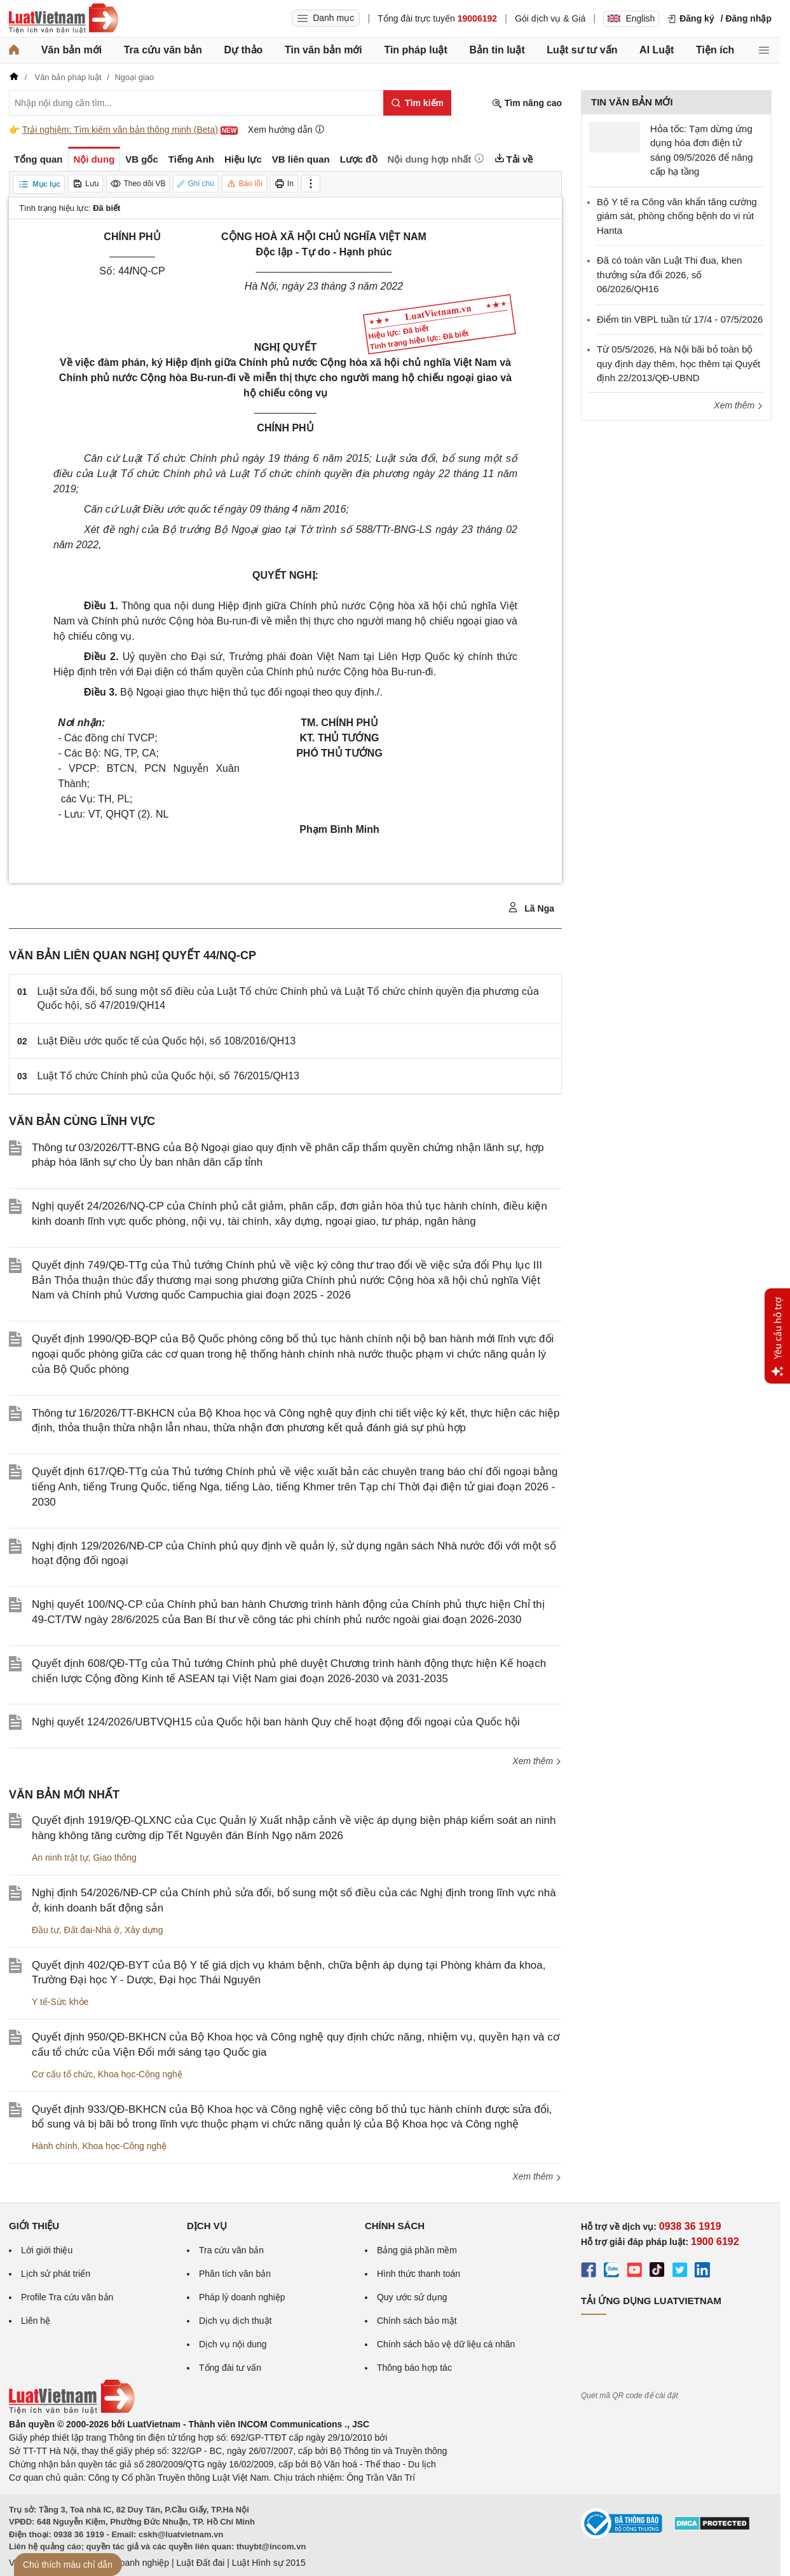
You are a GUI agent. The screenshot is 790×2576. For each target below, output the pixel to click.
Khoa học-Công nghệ (140, 2074)
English (631, 18)
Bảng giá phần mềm (417, 2250)
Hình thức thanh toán (418, 2274)
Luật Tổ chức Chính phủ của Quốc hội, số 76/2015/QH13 (168, 1075)
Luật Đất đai (200, 2563)
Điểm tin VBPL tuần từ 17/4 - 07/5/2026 (680, 319)
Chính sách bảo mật (417, 2321)
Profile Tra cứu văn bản (67, 2297)
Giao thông (115, 1857)
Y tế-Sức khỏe (60, 2002)
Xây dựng (144, 1930)
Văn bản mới (71, 49)
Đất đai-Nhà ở (91, 1930)
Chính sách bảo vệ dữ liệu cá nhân (446, 2344)
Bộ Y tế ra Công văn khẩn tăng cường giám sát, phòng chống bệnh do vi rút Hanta (677, 216)
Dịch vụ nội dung (233, 2344)
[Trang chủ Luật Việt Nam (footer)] (72, 2411)
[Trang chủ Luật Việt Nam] (63, 18)
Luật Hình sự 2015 (269, 2563)
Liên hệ (35, 2321)
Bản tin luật (496, 49)
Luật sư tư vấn (582, 49)
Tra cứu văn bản (163, 49)
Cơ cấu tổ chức (62, 2074)
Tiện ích (715, 49)
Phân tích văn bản (235, 2274)
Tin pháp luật (415, 49)
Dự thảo (243, 49)
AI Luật (656, 49)
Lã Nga (531, 908)
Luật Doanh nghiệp (131, 2563)
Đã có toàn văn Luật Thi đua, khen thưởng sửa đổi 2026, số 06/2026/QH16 (669, 274)
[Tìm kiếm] (417, 103)
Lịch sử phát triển (55, 2274)
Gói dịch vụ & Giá (550, 18)
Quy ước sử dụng (412, 2297)
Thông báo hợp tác (414, 2368)
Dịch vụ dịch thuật (235, 2321)
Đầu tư (45, 1930)
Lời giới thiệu (46, 2250)
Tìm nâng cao (527, 103)
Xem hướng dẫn (286, 129)
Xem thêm (537, 1761)
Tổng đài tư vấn (230, 2368)
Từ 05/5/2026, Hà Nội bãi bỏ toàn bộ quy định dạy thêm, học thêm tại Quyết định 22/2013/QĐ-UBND (678, 363)
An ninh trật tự (60, 1857)
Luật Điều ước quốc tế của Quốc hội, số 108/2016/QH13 (166, 1040)
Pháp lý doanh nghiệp (242, 2297)
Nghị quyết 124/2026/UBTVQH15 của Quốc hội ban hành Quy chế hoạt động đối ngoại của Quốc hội (276, 1722)
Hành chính (55, 2146)
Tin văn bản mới (323, 49)
